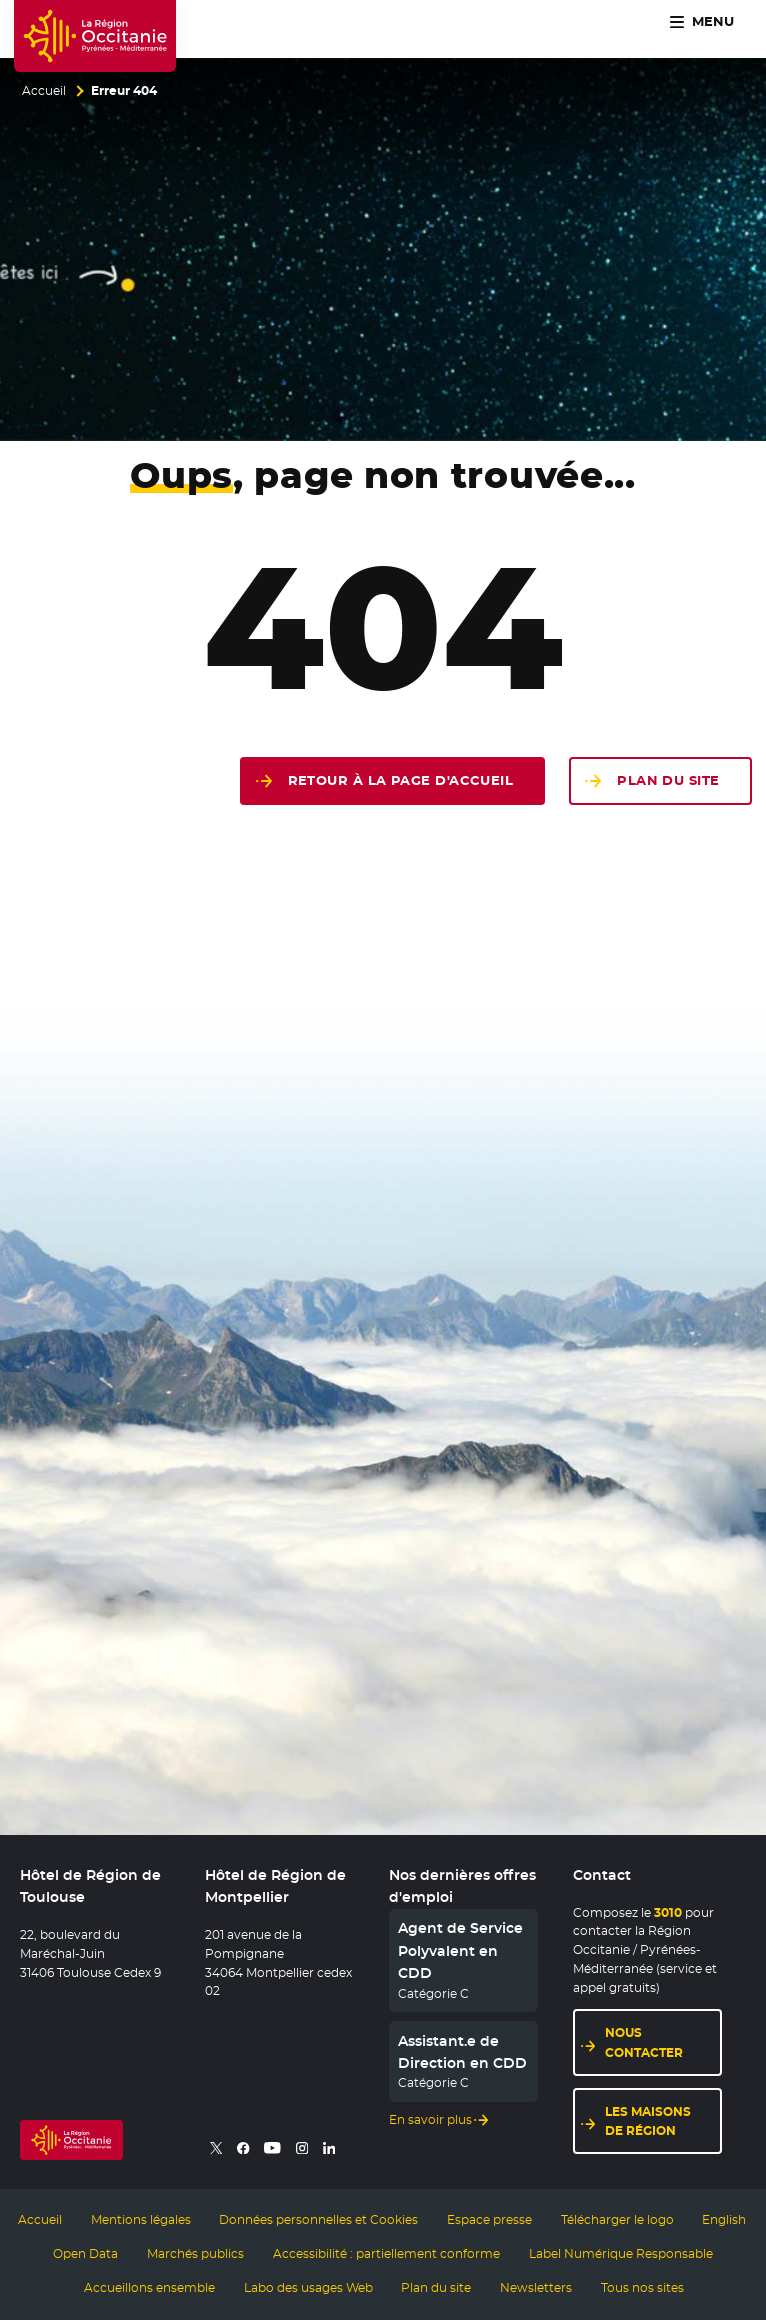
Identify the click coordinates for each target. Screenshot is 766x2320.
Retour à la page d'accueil (401, 780)
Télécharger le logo (617, 2220)
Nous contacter (644, 2042)
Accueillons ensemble (149, 2288)
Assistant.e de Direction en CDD (462, 2052)
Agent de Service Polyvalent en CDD (460, 1950)
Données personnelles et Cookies (318, 2220)
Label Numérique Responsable (621, 2254)
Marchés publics (195, 2254)
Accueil (44, 91)
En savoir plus (430, 2120)
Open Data (85, 2254)
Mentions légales (141, 2220)
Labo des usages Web (308, 2288)
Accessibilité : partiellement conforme (386, 2254)
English (724, 2220)
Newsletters (536, 2288)
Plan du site (668, 780)
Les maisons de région (648, 2121)
